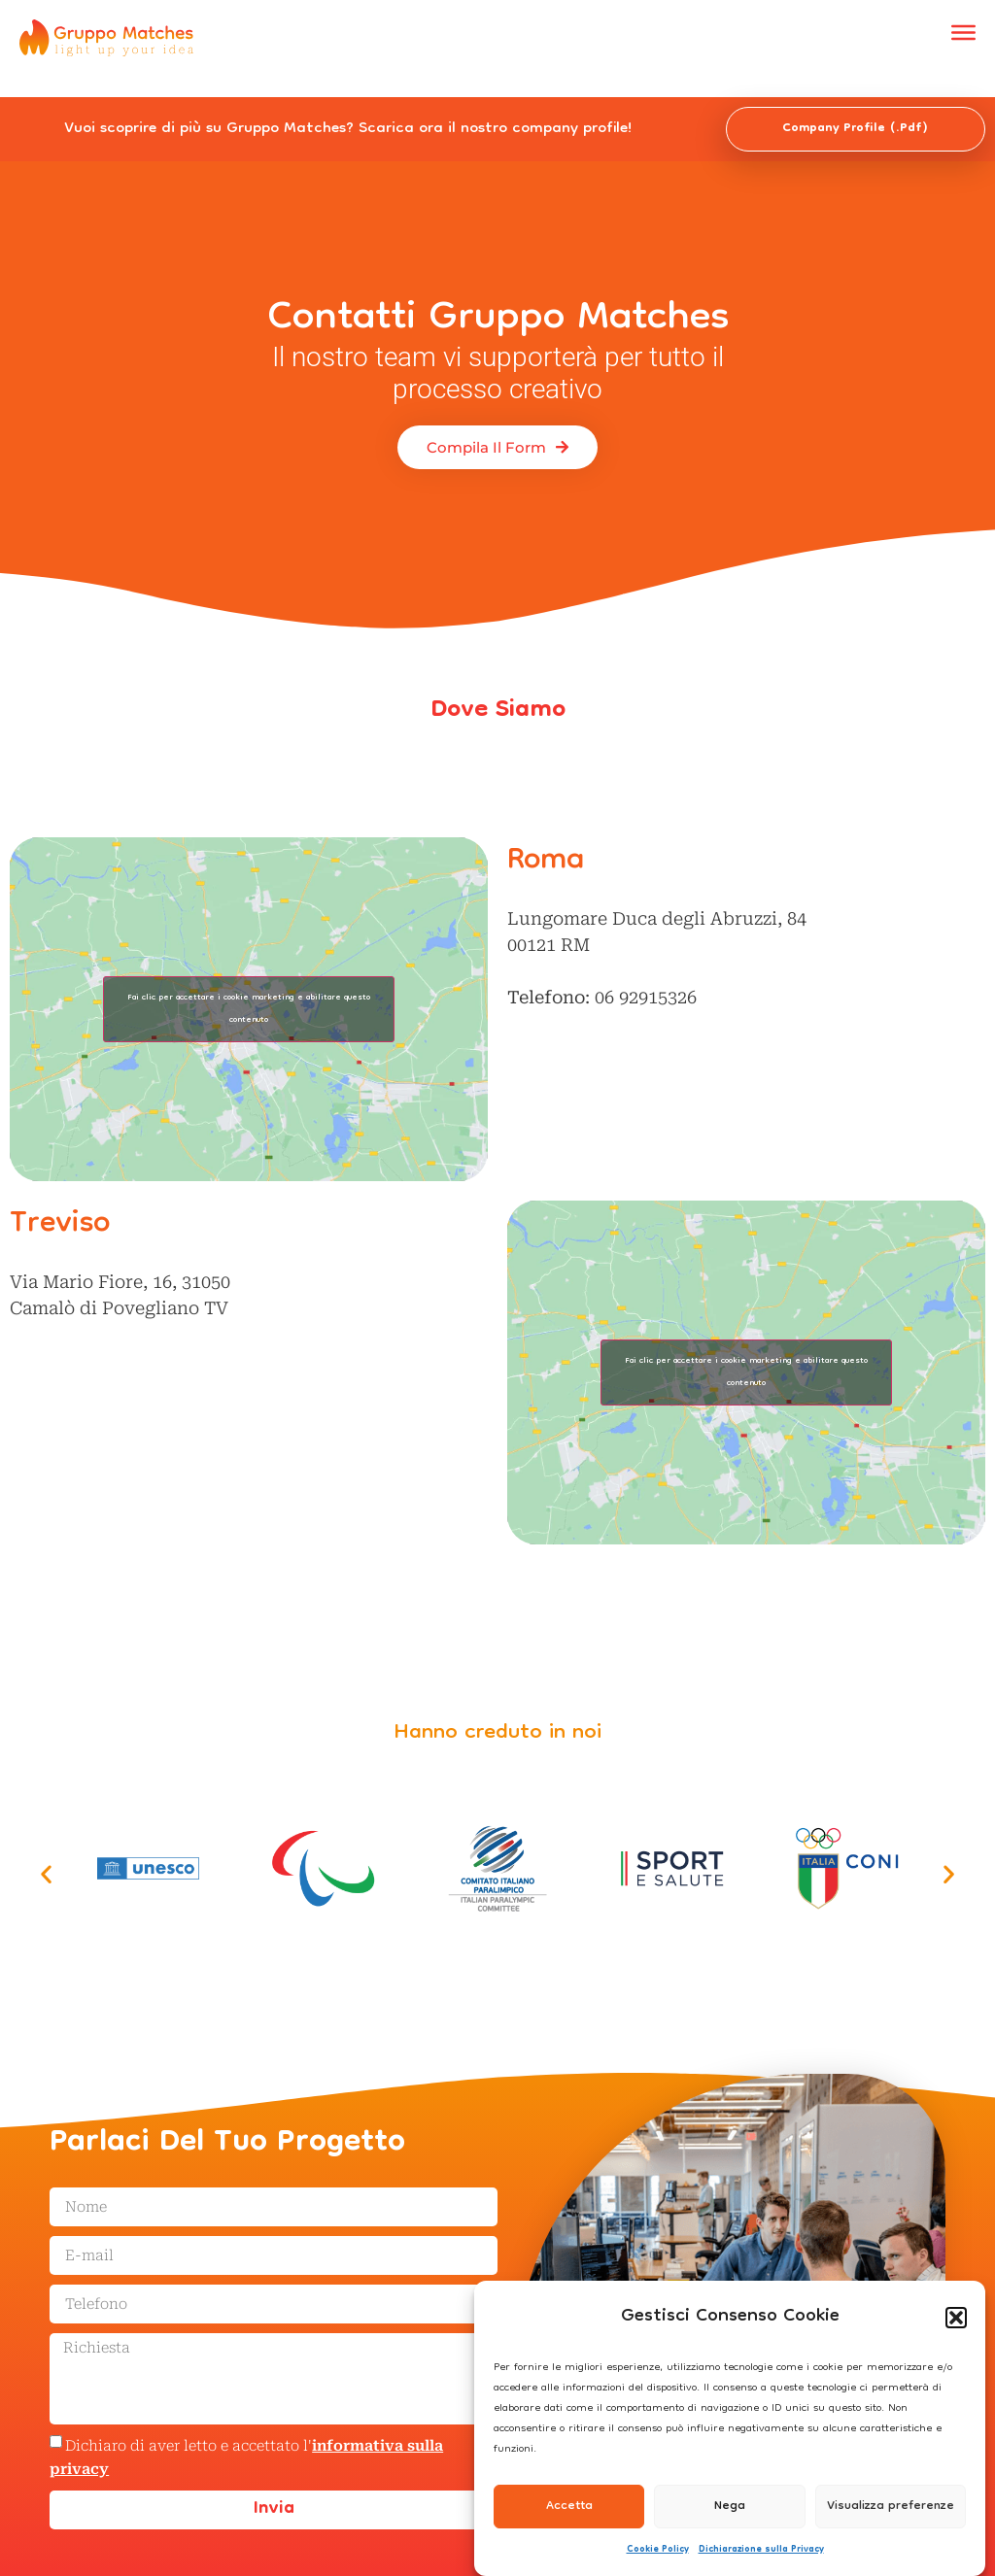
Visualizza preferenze (890, 2506)
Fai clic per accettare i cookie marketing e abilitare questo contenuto (248, 1010)
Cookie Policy (658, 2549)
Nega (729, 2506)
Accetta (569, 2506)
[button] (956, 2317)
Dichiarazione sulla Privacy (761, 2549)
